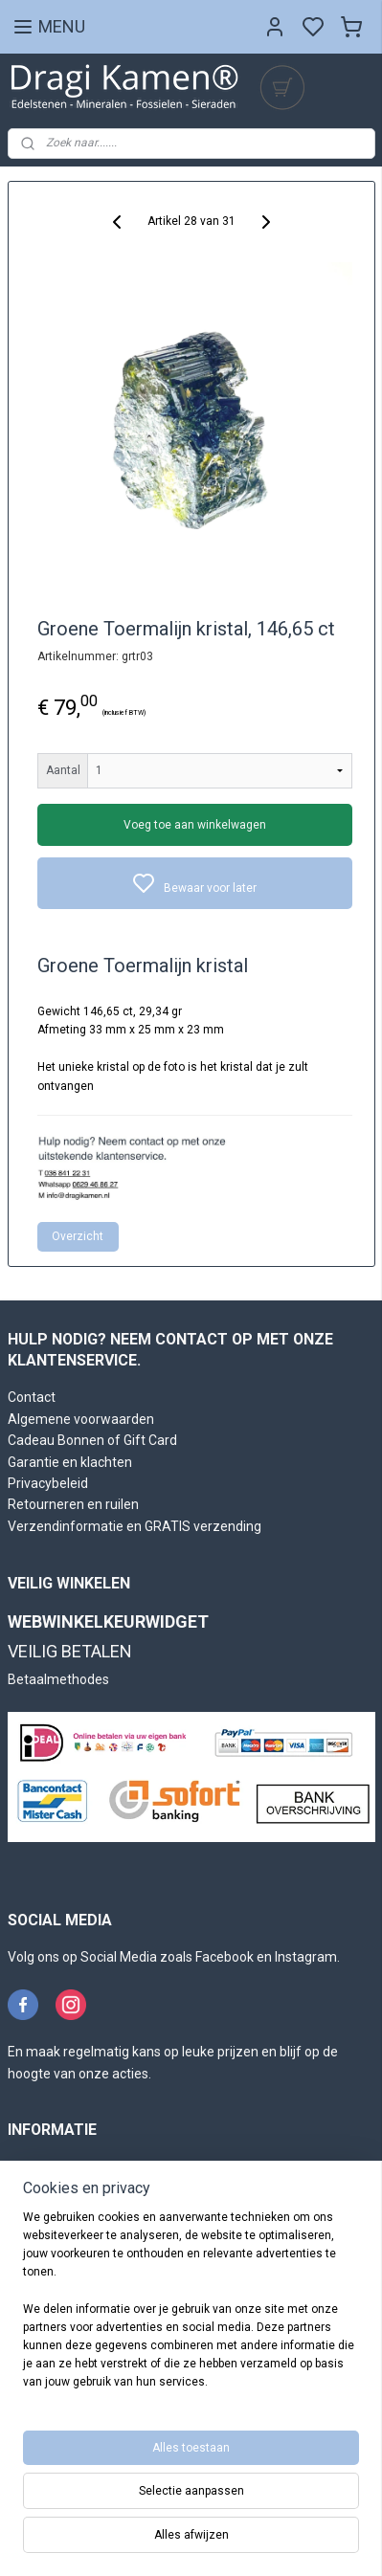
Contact (32, 1397)
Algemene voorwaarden (81, 1419)
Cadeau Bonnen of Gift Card (92, 1440)
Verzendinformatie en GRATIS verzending (134, 1526)
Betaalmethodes (58, 1679)
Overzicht (77, 1236)
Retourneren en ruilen (73, 1504)
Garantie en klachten (70, 1462)
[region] (191, 2308)
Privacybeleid (48, 1483)
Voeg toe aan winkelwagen (195, 825)
